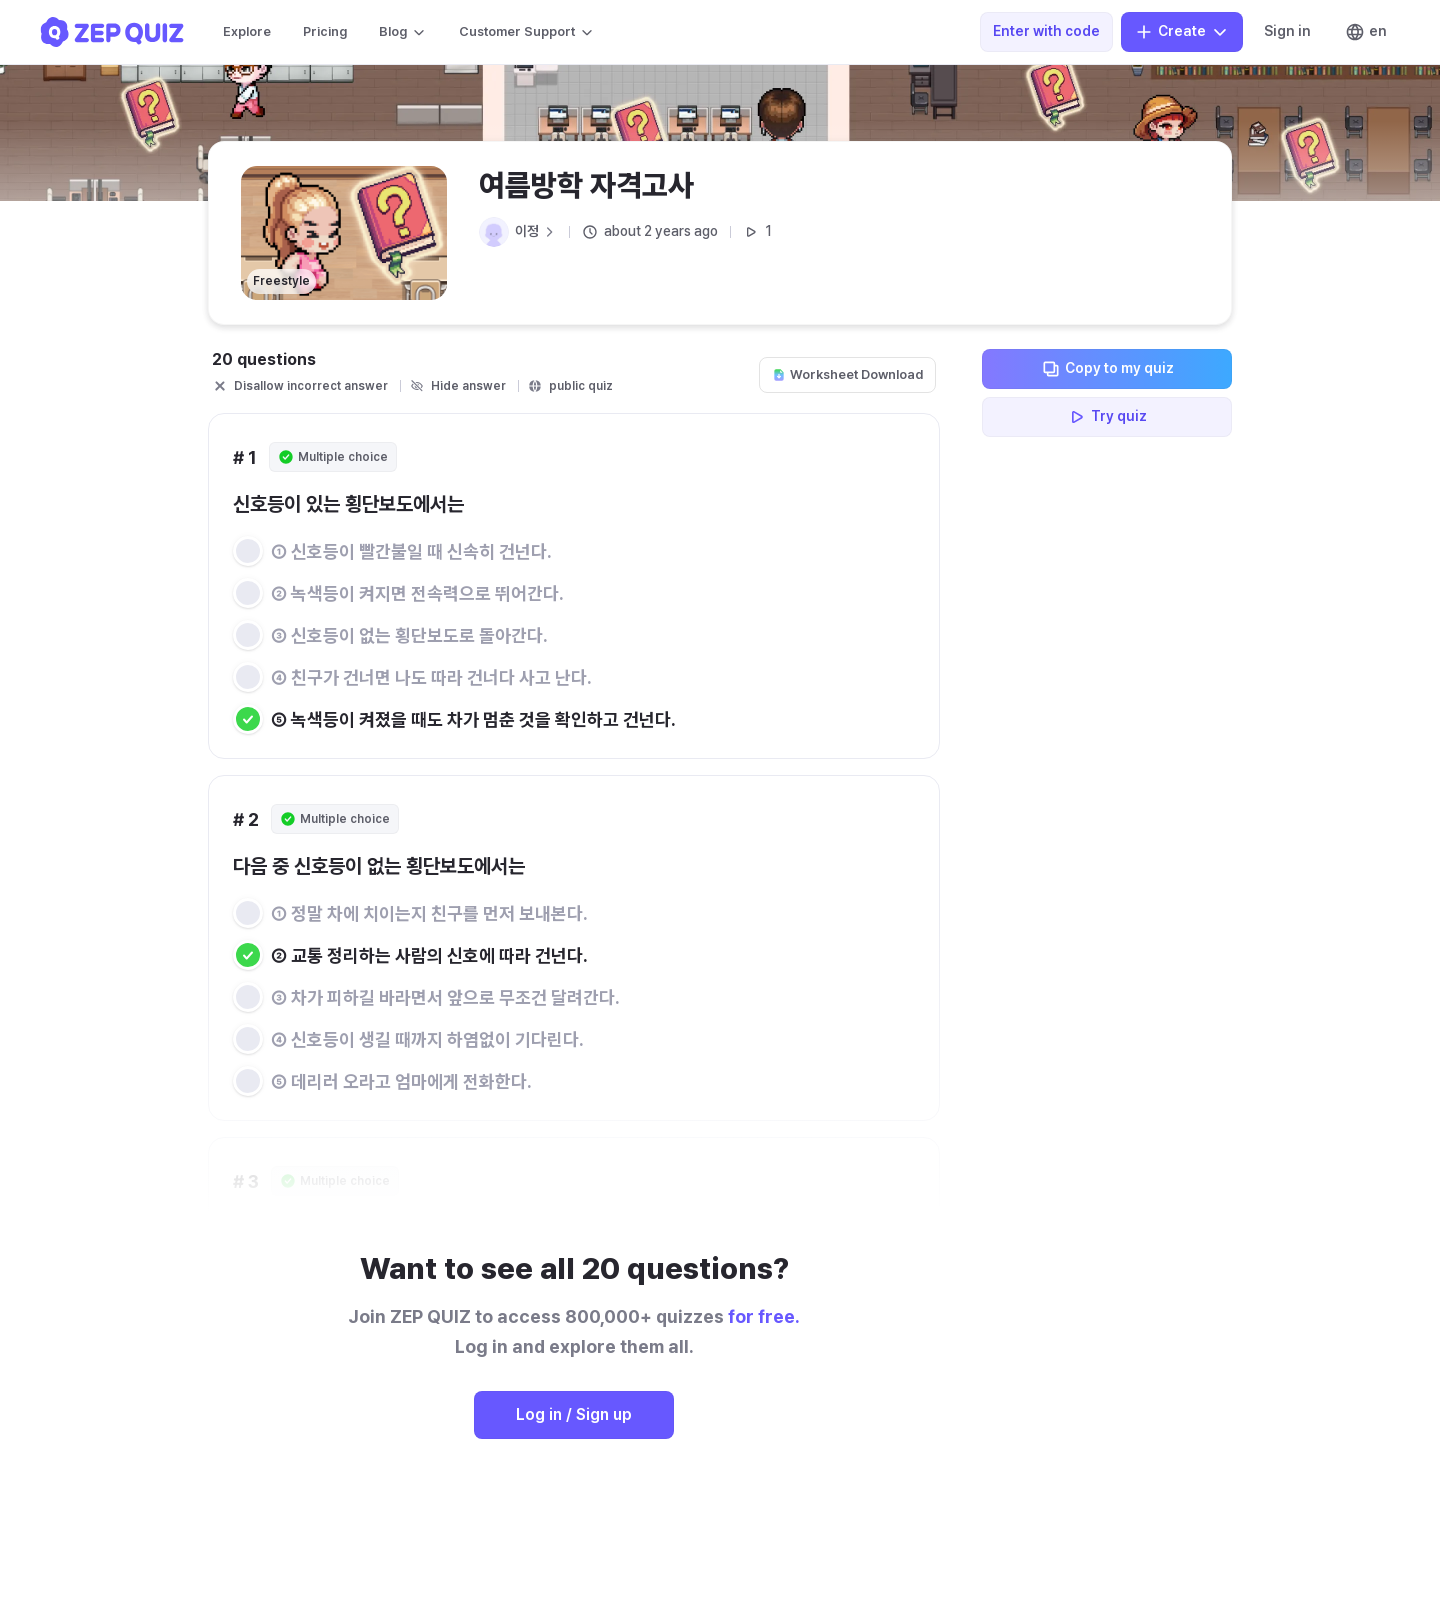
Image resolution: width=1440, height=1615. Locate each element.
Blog (403, 32)
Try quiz (1107, 417)
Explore (247, 31)
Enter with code (1046, 31)
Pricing (325, 31)
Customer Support (527, 32)
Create (1182, 32)
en (1366, 32)
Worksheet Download (847, 374)
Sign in (1287, 31)
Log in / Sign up (574, 1414)
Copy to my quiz (1107, 369)
